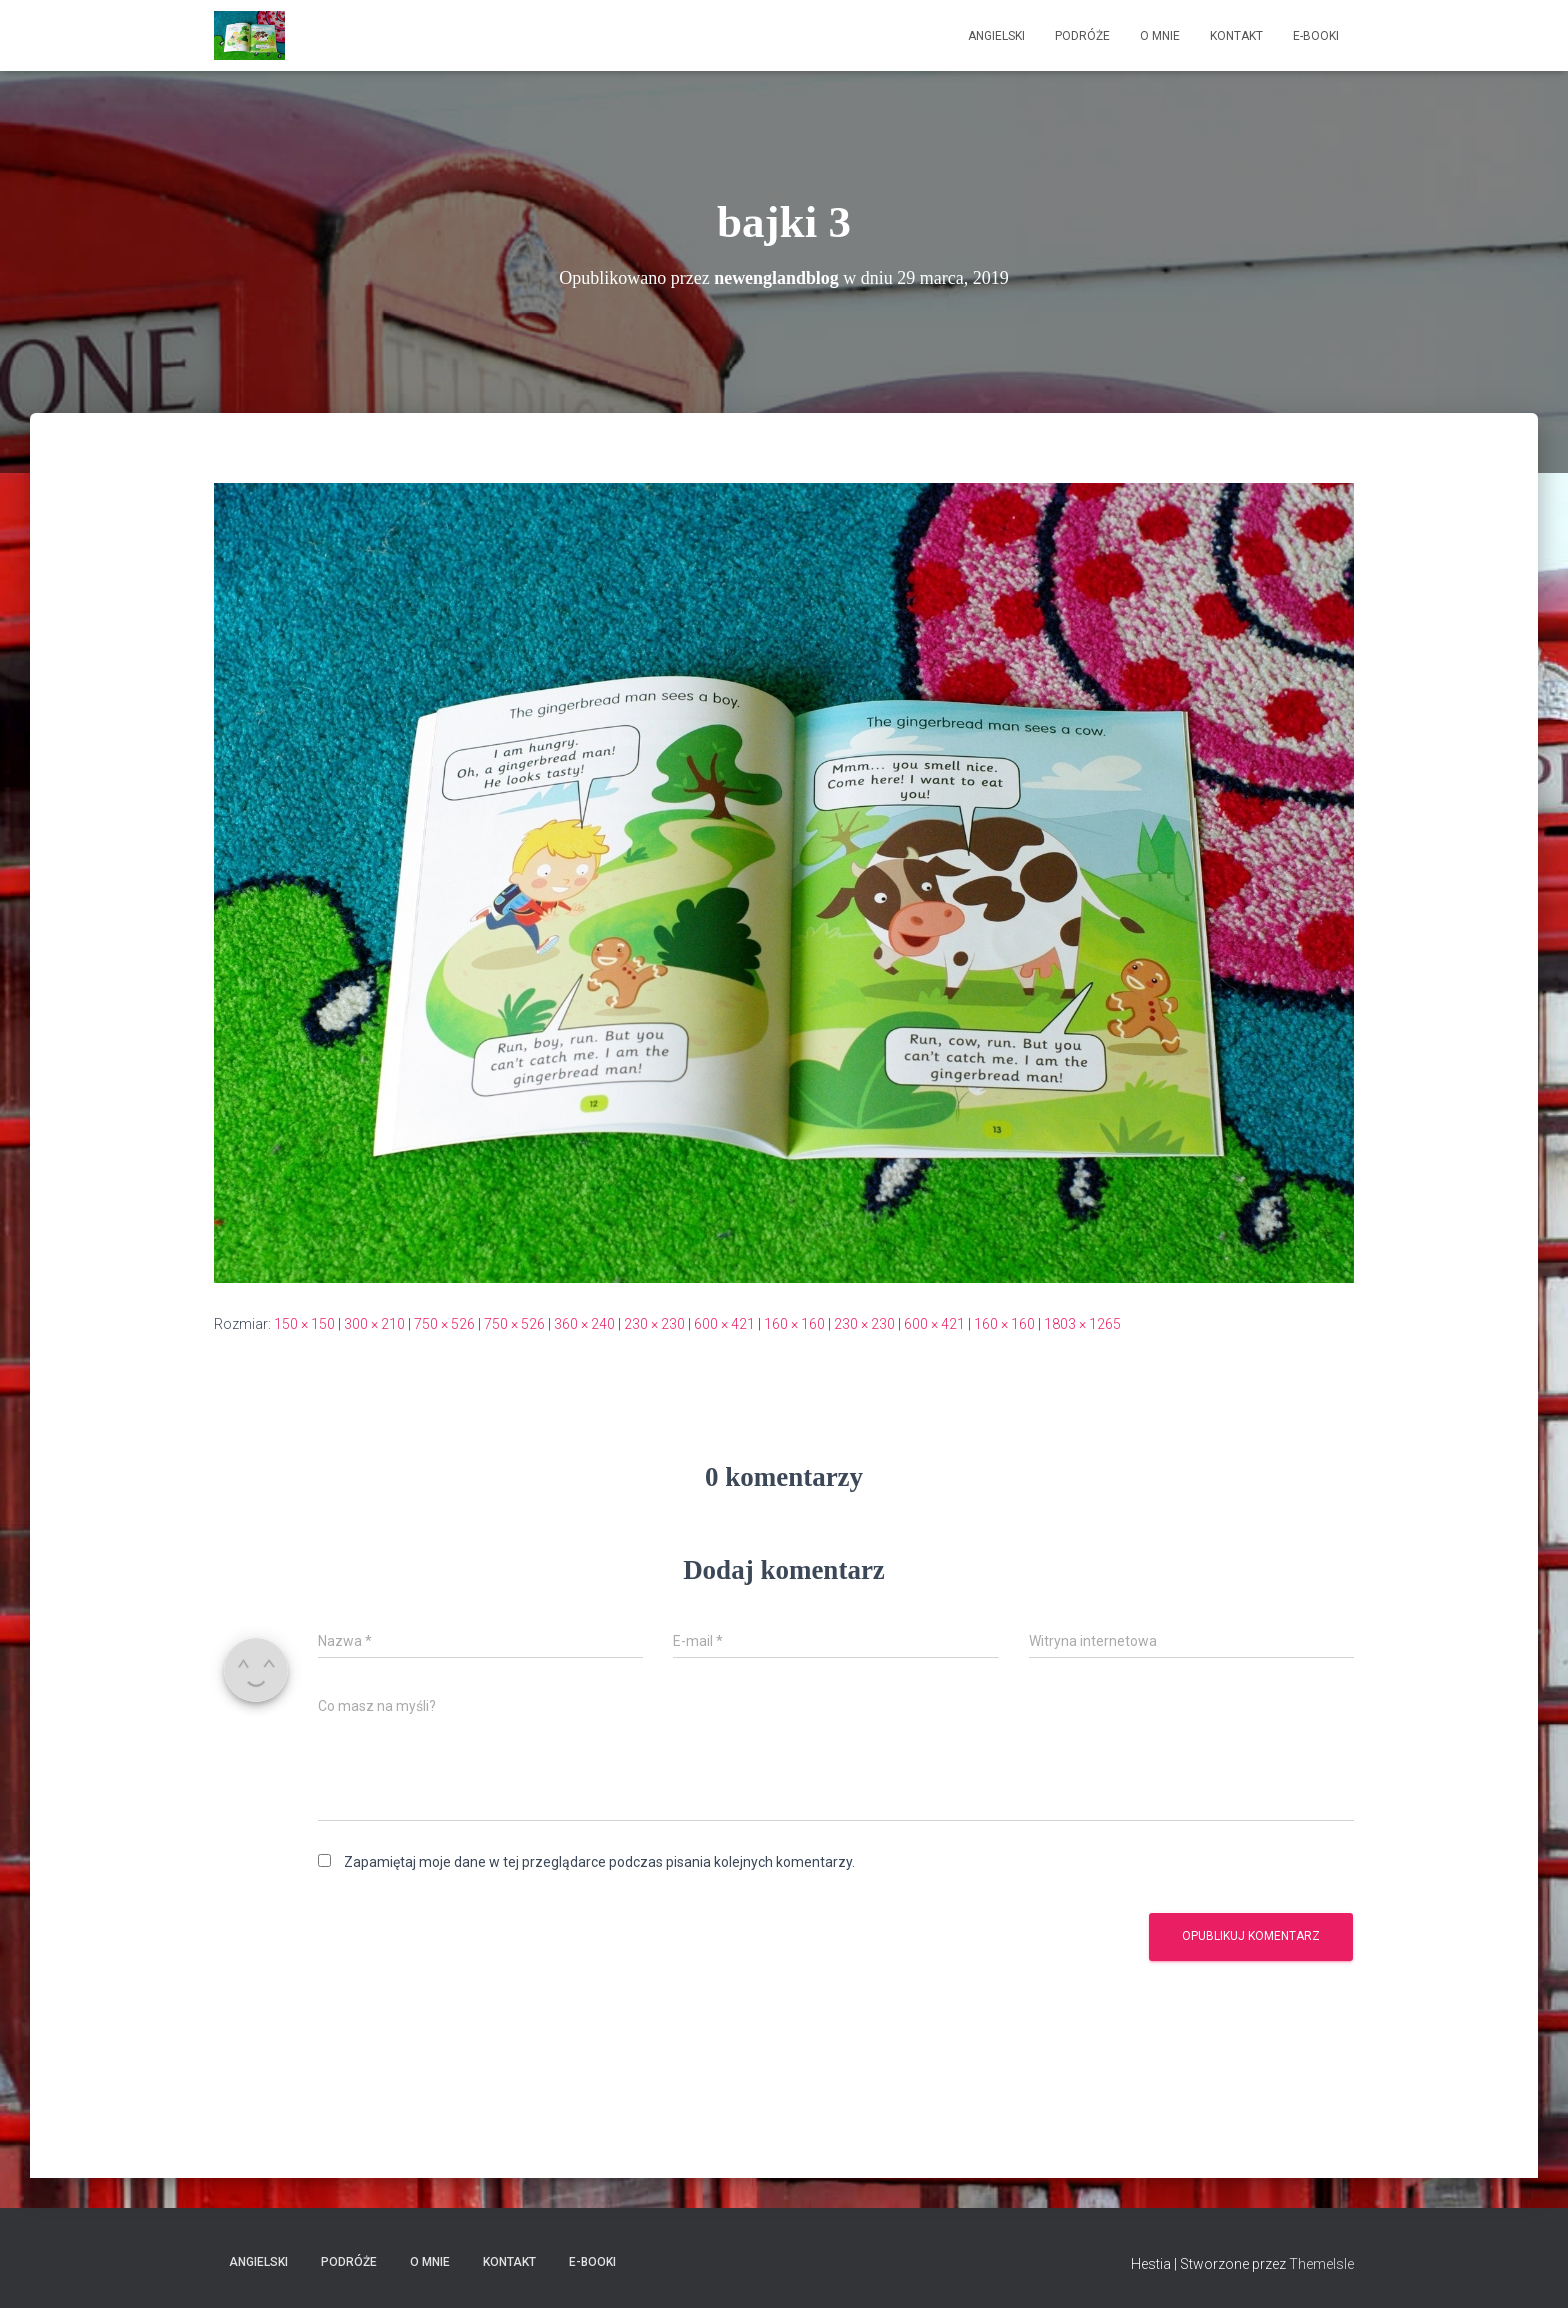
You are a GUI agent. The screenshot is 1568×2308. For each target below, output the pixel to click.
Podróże (1082, 36)
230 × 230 (654, 1324)
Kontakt (1236, 36)
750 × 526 (444, 1324)
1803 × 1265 (1082, 1324)
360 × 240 (584, 1324)
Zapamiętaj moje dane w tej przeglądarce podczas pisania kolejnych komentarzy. (599, 1862)
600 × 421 (724, 1324)
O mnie (1160, 36)
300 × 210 (374, 1324)
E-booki (1316, 36)
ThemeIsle (1321, 2264)
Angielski (996, 36)
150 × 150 (304, 1324)
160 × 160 (794, 1324)
